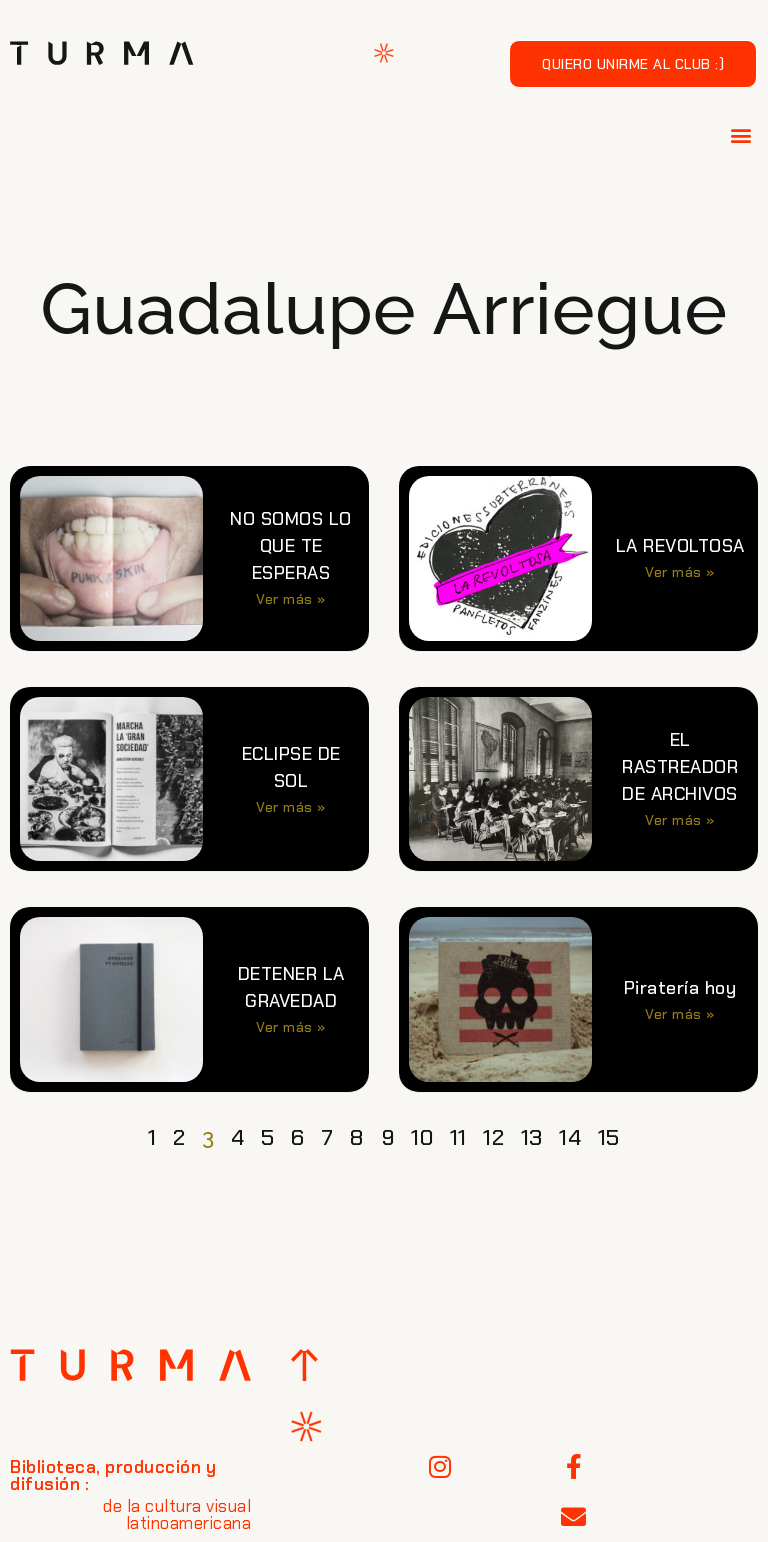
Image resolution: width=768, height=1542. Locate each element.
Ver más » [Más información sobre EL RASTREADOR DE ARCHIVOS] (680, 820)
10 (422, 1137)
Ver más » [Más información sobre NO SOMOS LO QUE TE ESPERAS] (291, 599)
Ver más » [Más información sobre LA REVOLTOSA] (680, 572)
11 (458, 1137)
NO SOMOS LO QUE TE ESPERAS (291, 546)
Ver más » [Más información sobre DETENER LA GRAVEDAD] (291, 1027)
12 (493, 1137)
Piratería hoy (680, 988)
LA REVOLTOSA (680, 546)
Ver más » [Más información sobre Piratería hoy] (680, 1014)
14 (570, 1137)
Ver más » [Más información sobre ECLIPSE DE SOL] (291, 807)
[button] (742, 134)
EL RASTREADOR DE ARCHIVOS (680, 767)
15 (609, 1137)
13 (532, 1137)
